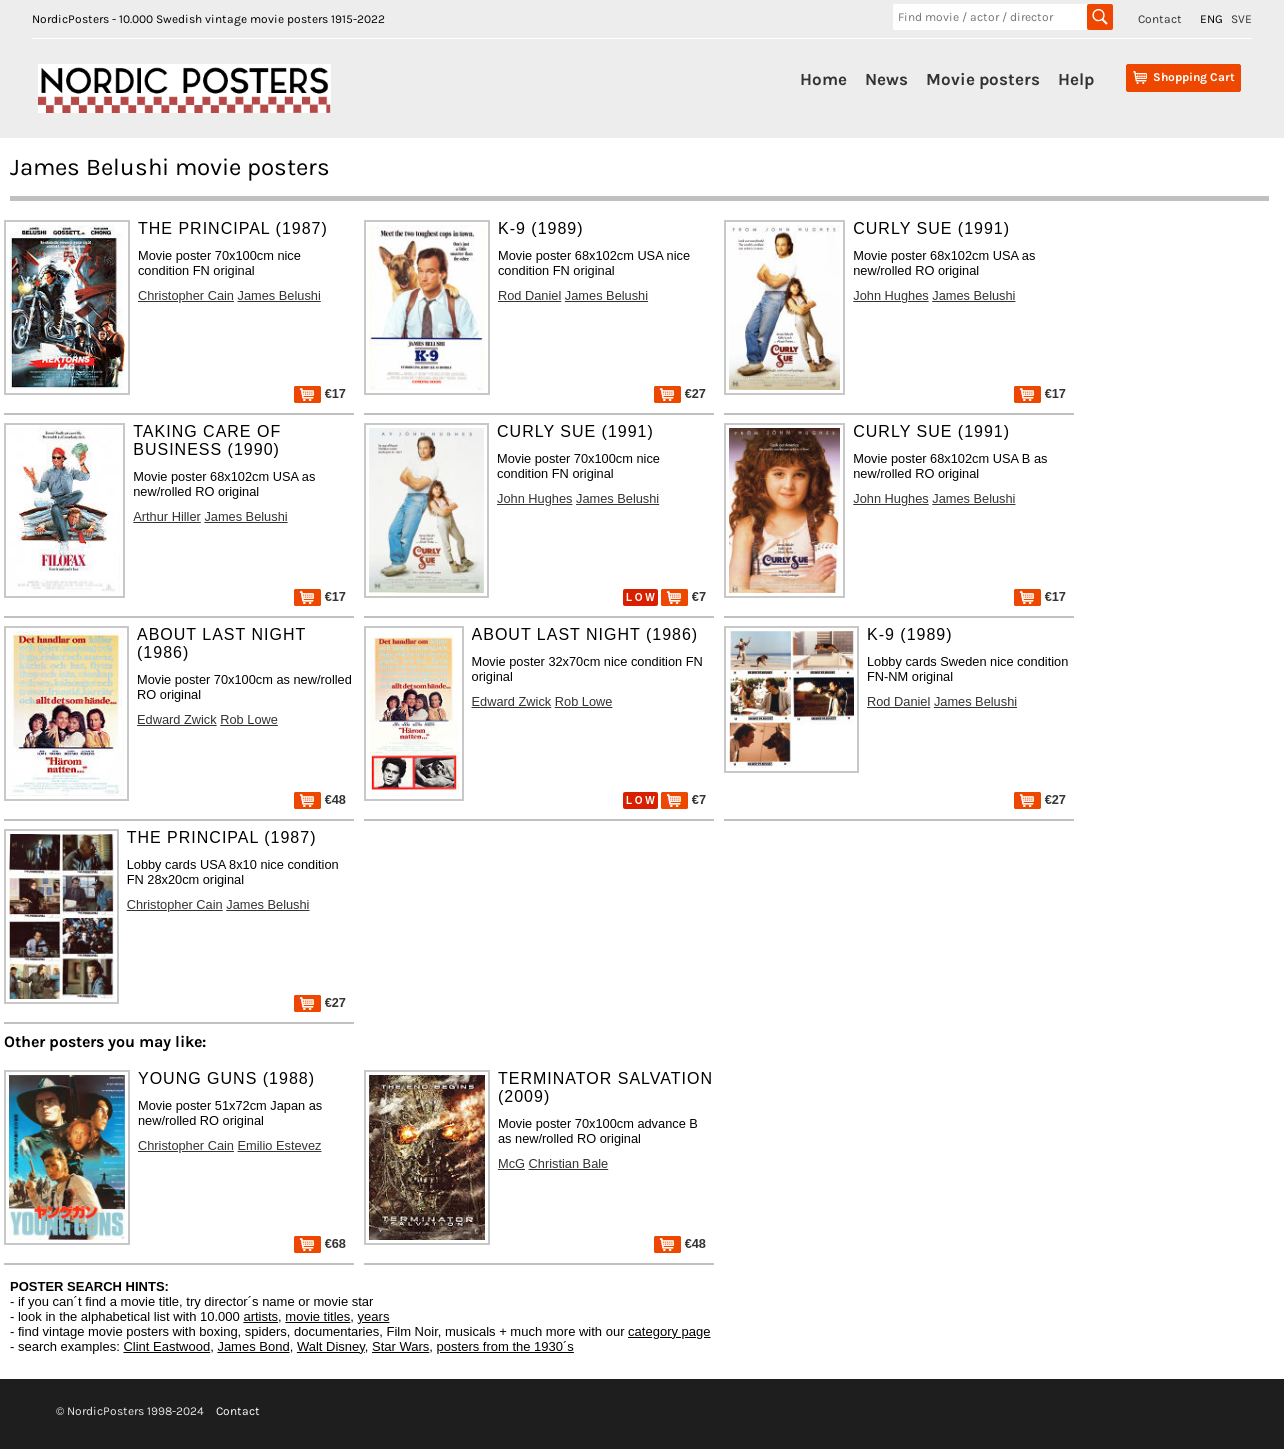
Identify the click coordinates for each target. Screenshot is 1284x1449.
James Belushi (279, 295)
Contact (1160, 19)
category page (669, 1331)
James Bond (253, 1346)
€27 (680, 393)
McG (511, 1163)
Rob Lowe (249, 719)
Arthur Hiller (167, 516)
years (374, 1316)
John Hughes (890, 295)
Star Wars (400, 1346)
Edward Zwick (177, 719)
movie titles (317, 1316)
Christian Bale (569, 1163)
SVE (1241, 19)
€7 (683, 596)
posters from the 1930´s (505, 1346)
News (886, 79)
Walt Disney (331, 1346)
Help (1076, 79)
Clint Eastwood (166, 1346)
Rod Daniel (529, 295)
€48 (320, 799)
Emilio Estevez (280, 1145)
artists (260, 1316)
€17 (320, 393)
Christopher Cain (186, 295)
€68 (320, 1243)
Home (823, 79)
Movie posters (983, 79)
